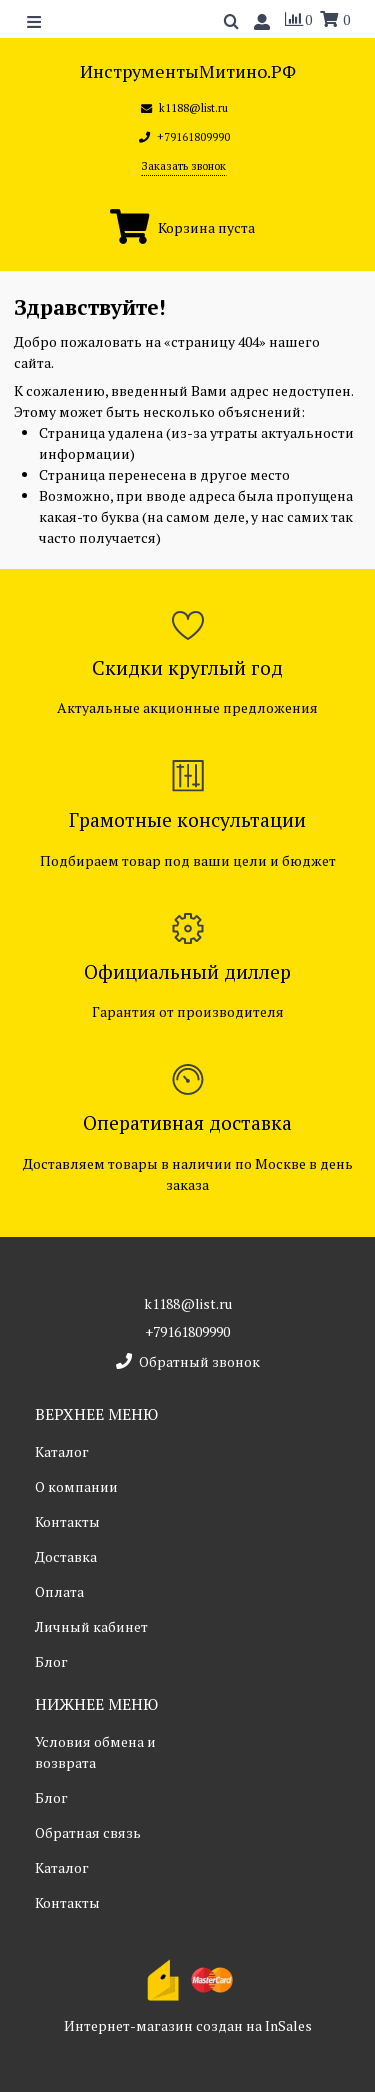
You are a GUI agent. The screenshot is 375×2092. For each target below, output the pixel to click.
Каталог (62, 1451)
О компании (76, 1486)
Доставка (66, 1556)
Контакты (67, 1521)
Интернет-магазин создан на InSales (188, 2025)
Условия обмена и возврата (95, 1752)
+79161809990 (187, 1331)
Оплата (59, 1591)
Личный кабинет (91, 1626)
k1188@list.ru (188, 1303)
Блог (51, 1661)
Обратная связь (88, 1832)
